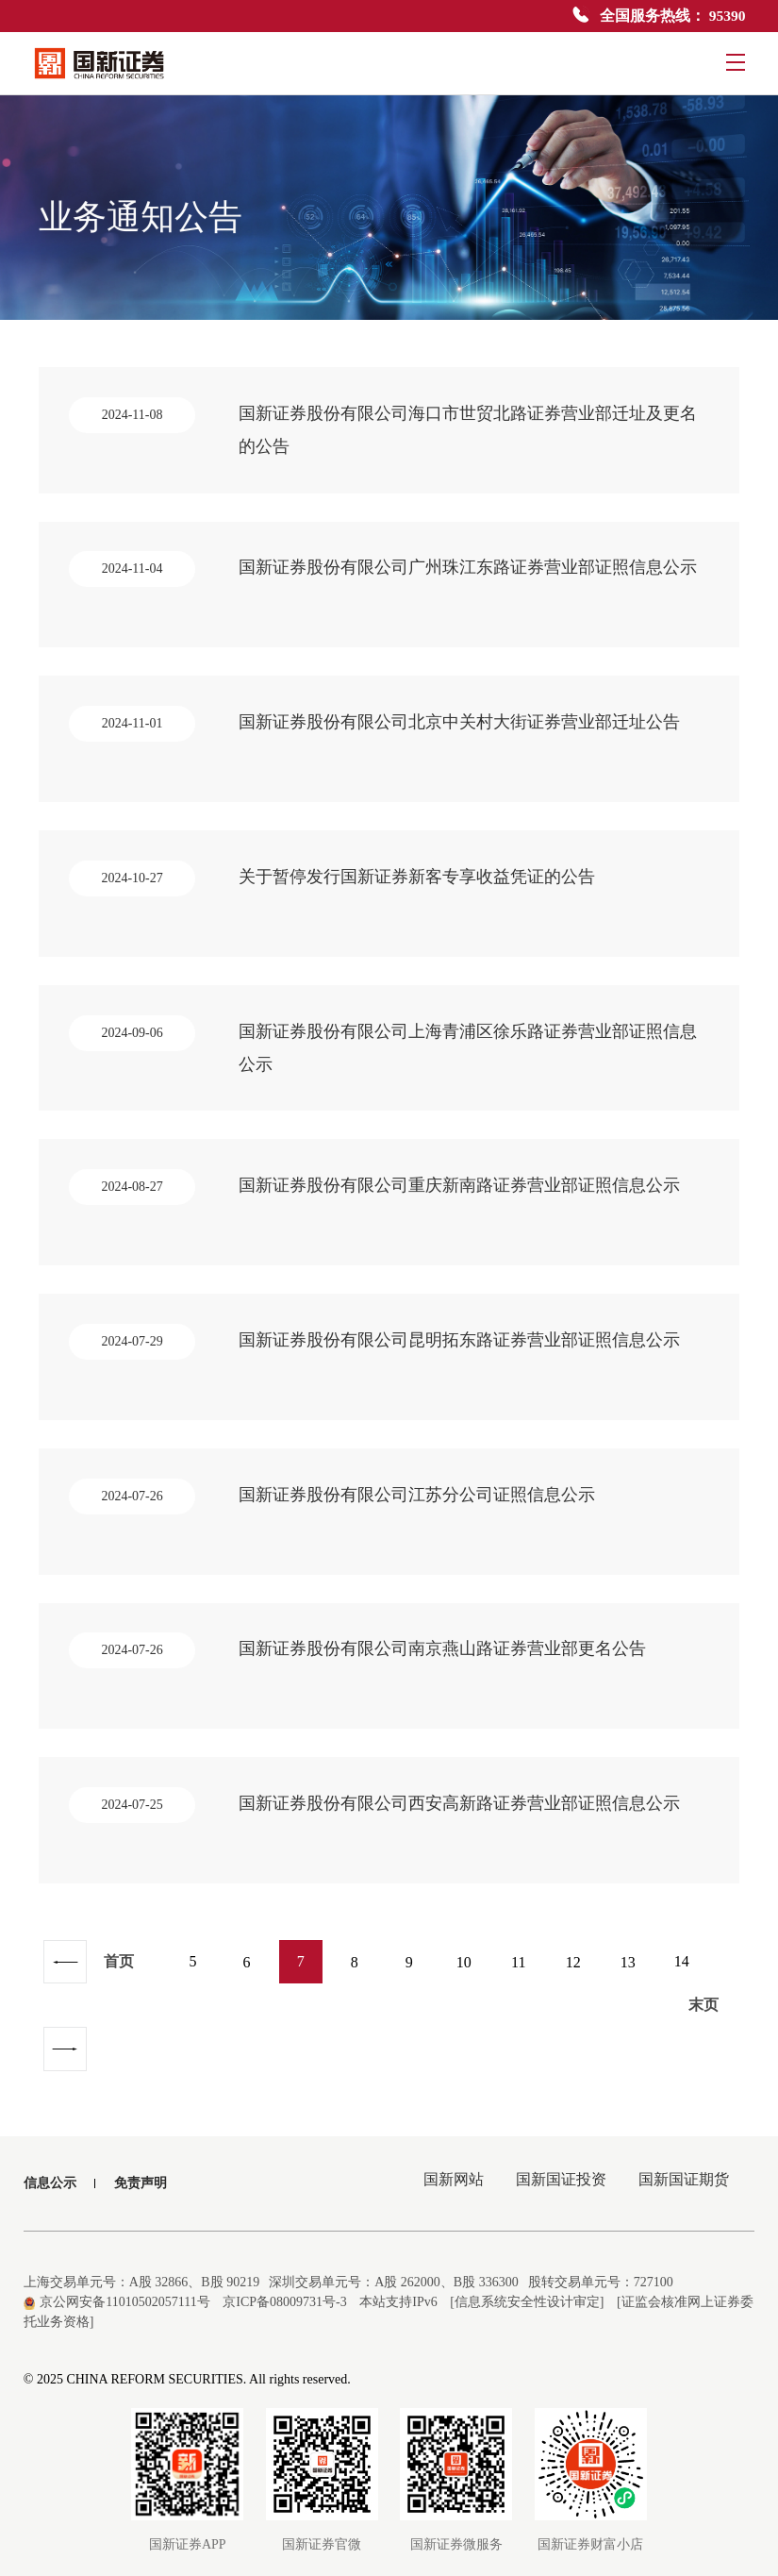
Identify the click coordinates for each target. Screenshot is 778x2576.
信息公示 (50, 2164)
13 (636, 1984)
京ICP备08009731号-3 (284, 2283)
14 (691, 1984)
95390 (727, 16)
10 (472, 1984)
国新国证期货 (682, 2164)
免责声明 (140, 2164)
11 (528, 1984)
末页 (89, 2029)
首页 (121, 1984)
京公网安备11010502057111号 (117, 2283)
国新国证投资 (558, 2164)
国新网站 (449, 2164)
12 (581, 1984)
